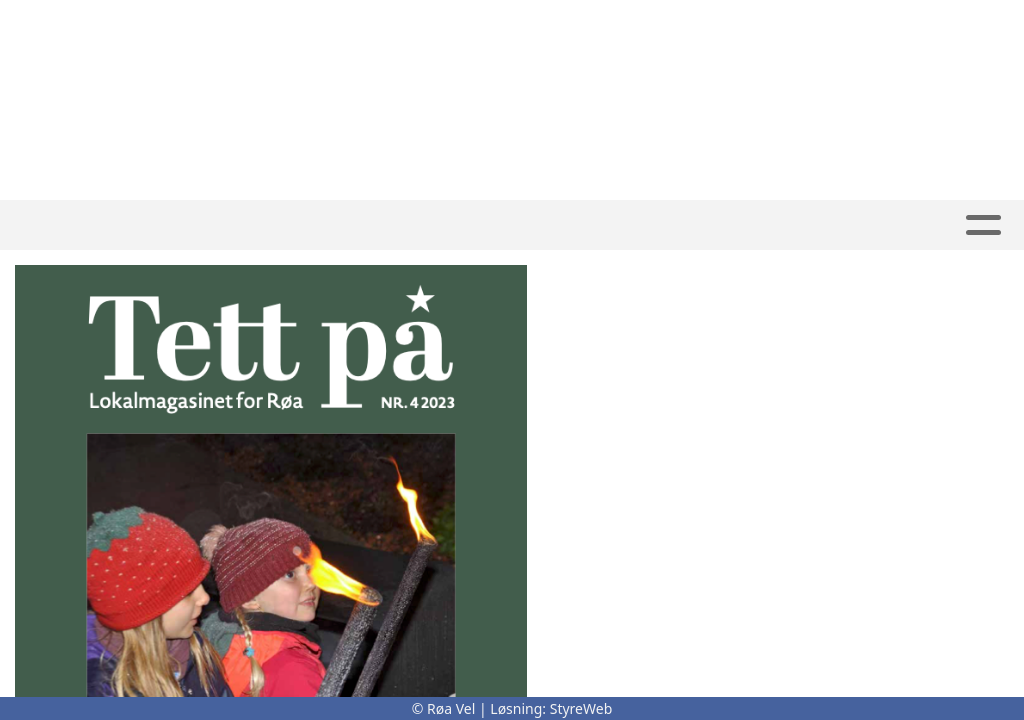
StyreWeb (581, 708)
